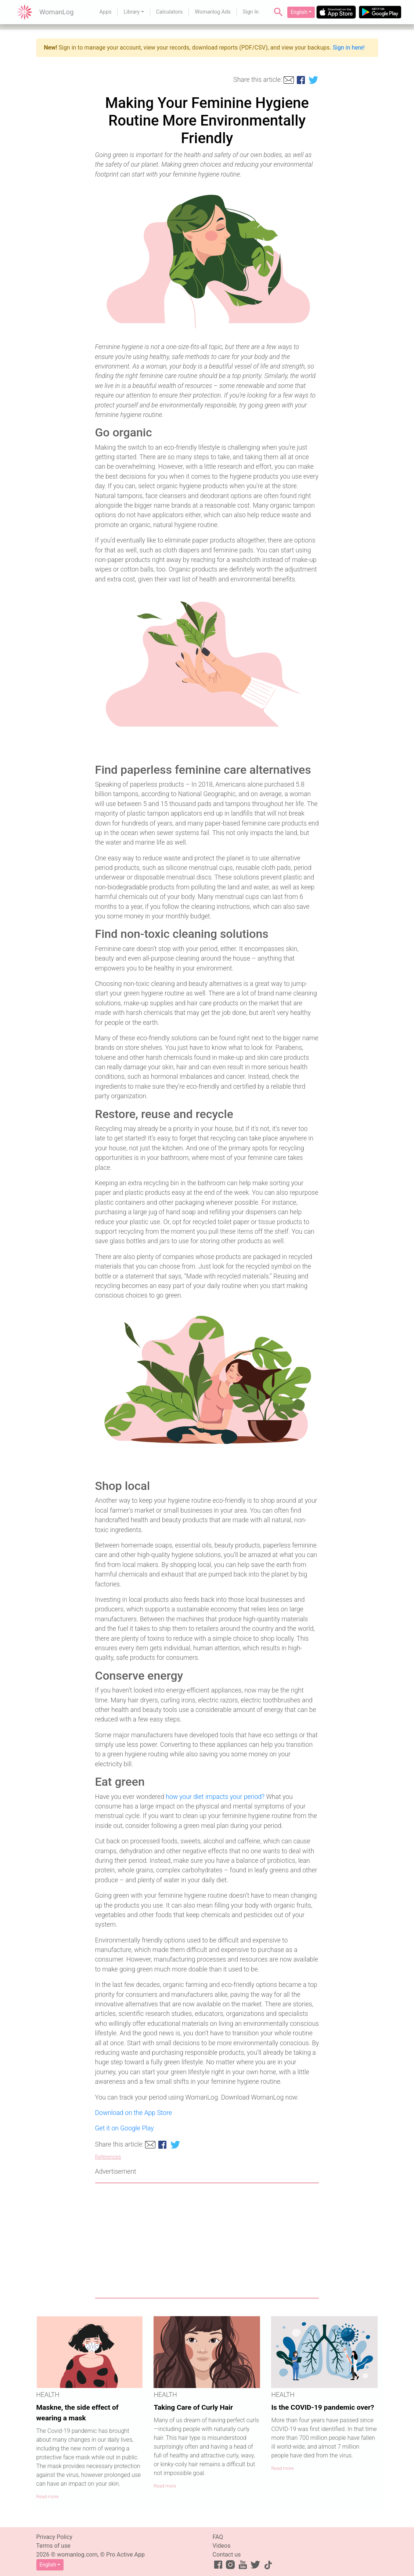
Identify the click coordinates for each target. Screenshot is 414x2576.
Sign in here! (349, 47)
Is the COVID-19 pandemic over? (322, 2407)
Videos (222, 2545)
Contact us (227, 2554)
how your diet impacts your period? (215, 1796)
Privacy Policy (54, 2536)
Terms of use (53, 2545)
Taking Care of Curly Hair (193, 2407)
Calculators (169, 12)
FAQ (218, 2536)
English (299, 12)
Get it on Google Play (124, 2128)
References (108, 2157)
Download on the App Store (133, 2112)
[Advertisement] (207, 2240)
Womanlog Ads (212, 12)
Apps (105, 12)
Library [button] (131, 12)
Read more (47, 2496)
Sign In (251, 12)
